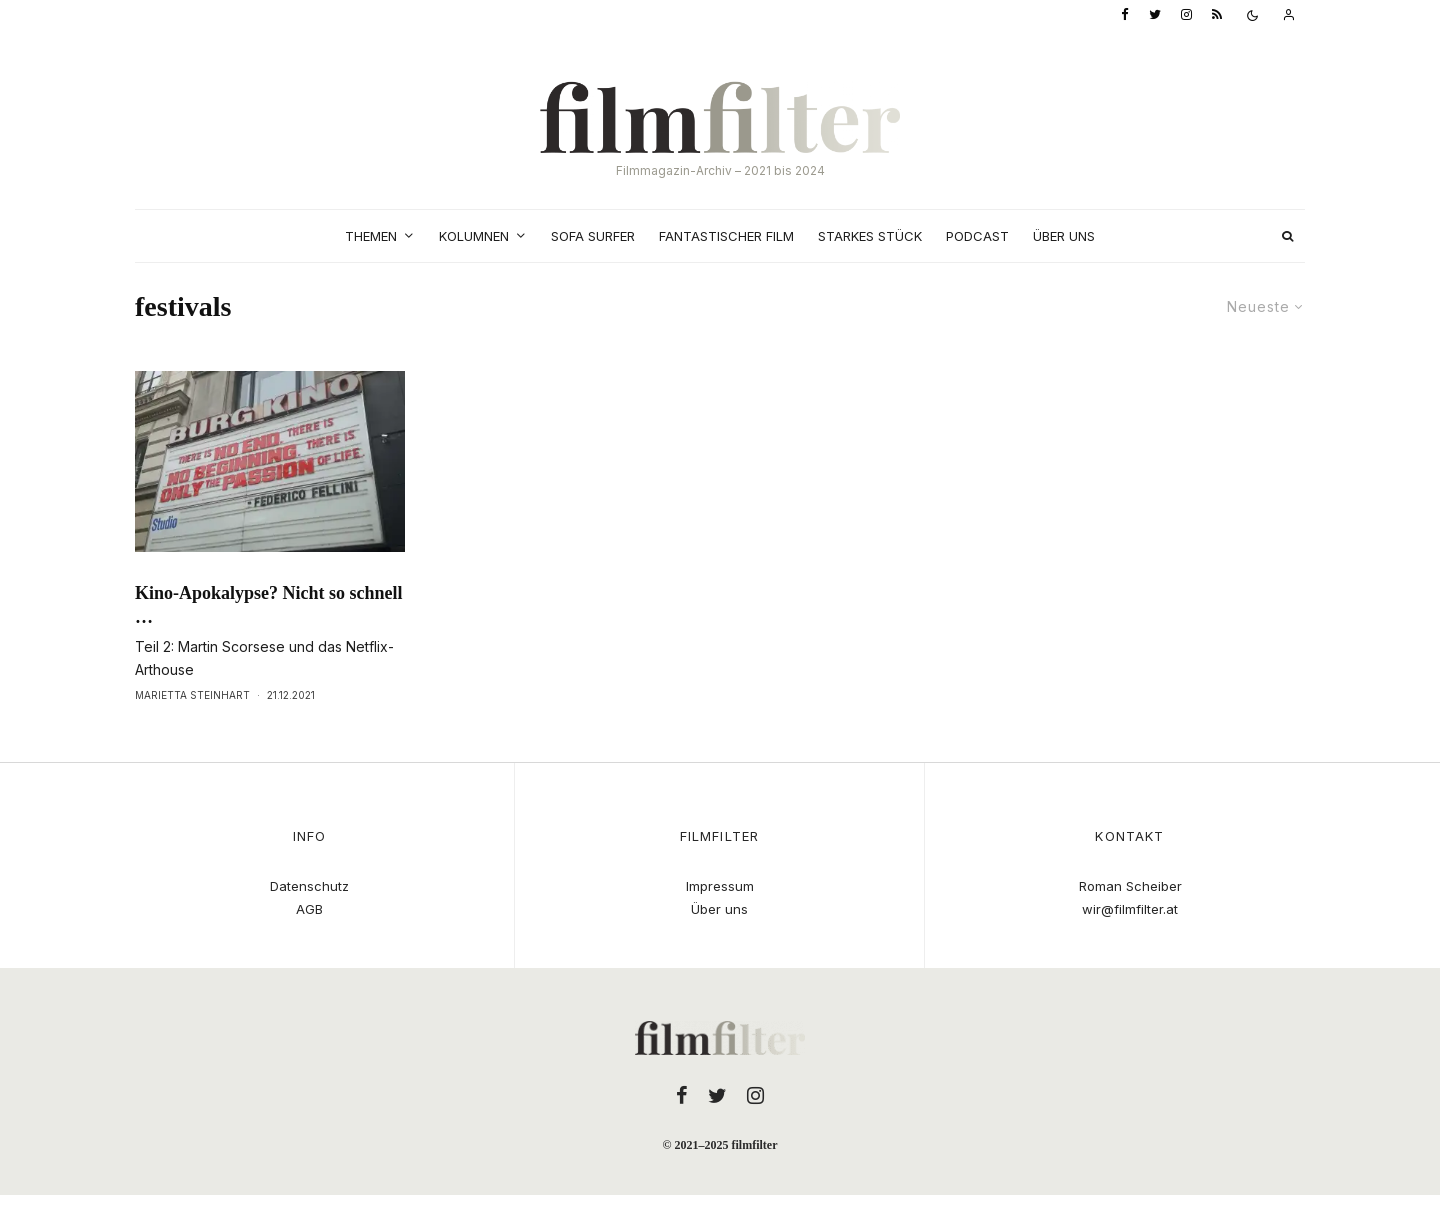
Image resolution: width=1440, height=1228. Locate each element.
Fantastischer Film (726, 236)
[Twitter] (1155, 15)
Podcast (977, 236)
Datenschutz (309, 886)
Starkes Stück (870, 236)
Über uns (1064, 236)
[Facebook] (1125, 15)
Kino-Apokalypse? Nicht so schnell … (269, 605)
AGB (309, 909)
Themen (371, 236)
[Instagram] (1186, 15)
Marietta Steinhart (192, 695)
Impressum (720, 886)
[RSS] (1217, 15)
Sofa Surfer (593, 236)
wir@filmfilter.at (1130, 909)
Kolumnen (474, 236)
